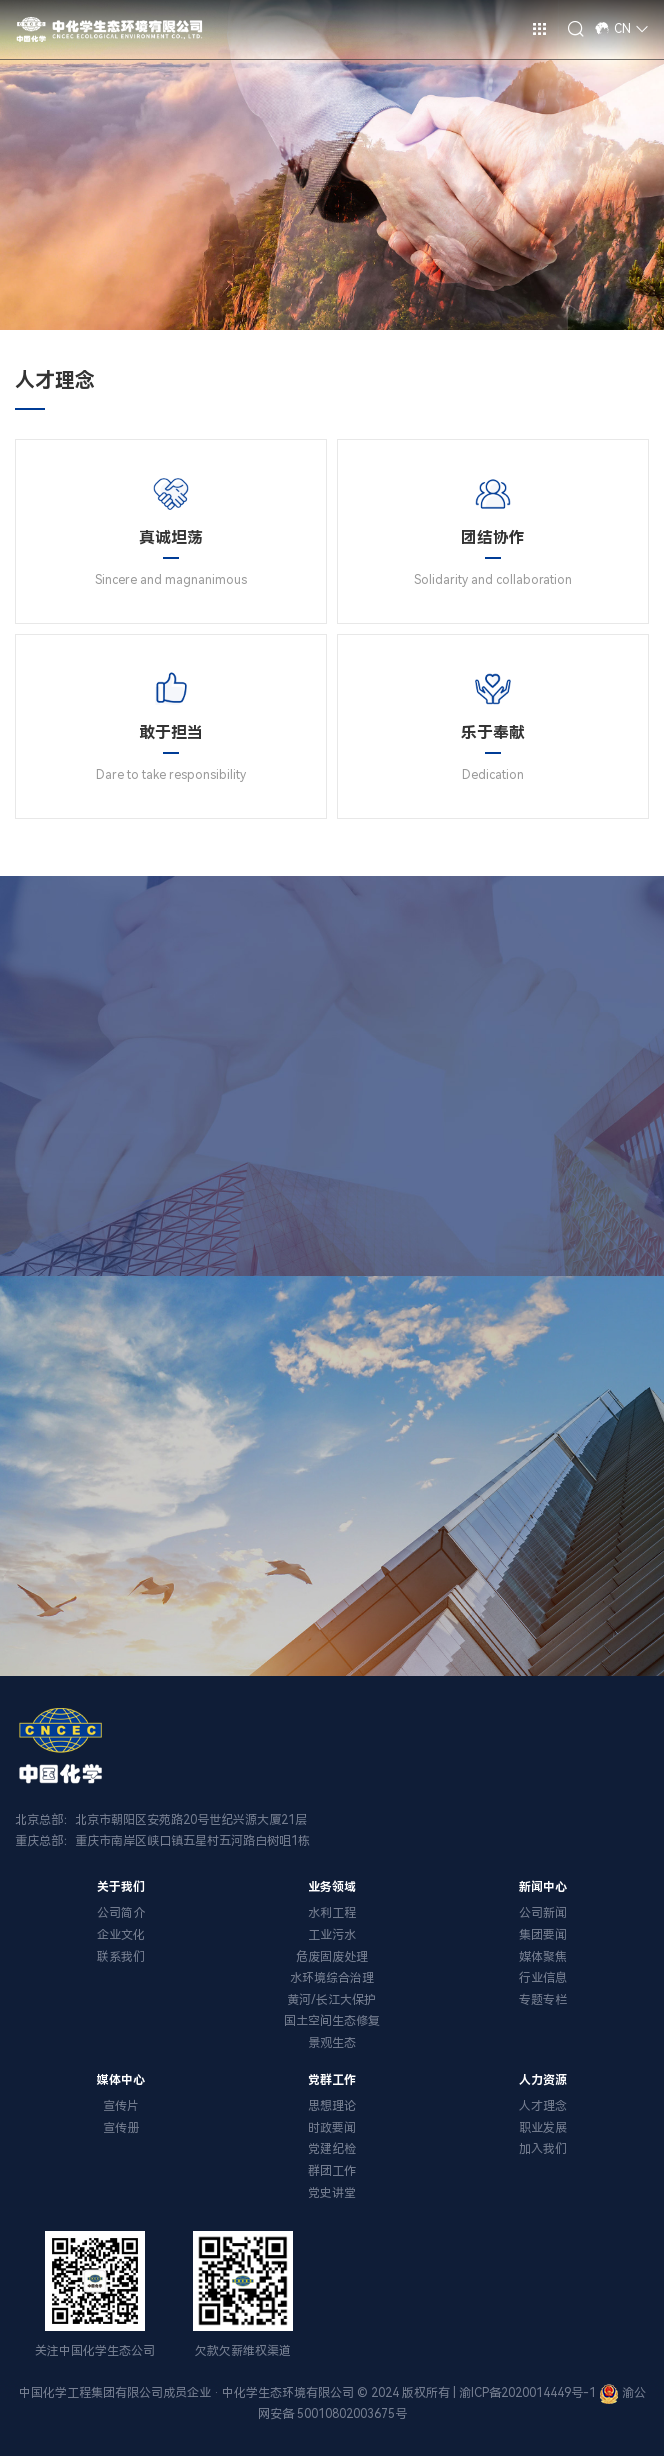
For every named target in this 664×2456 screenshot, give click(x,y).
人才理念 (543, 2106)
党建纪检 (332, 2149)
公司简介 (121, 1913)
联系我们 (121, 1957)
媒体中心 (121, 2080)
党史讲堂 (332, 2193)
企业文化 (121, 1935)
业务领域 (332, 1887)
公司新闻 (543, 1913)
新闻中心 (543, 1887)
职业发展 (543, 2128)
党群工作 (332, 2080)
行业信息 (543, 1978)
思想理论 (332, 2106)
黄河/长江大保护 (331, 2000)
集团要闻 (543, 1935)
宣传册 (121, 2128)
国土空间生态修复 (332, 2021)
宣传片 (121, 2106)
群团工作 (332, 2171)
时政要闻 (332, 2128)
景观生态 (332, 2043)
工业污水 (332, 1935)
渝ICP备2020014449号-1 (527, 2393)
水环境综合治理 (332, 1978)
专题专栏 (543, 2000)
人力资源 (543, 2080)
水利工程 (332, 1913)
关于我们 (121, 1887)
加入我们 (543, 2149)
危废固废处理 (332, 1957)
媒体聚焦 (543, 1957)
